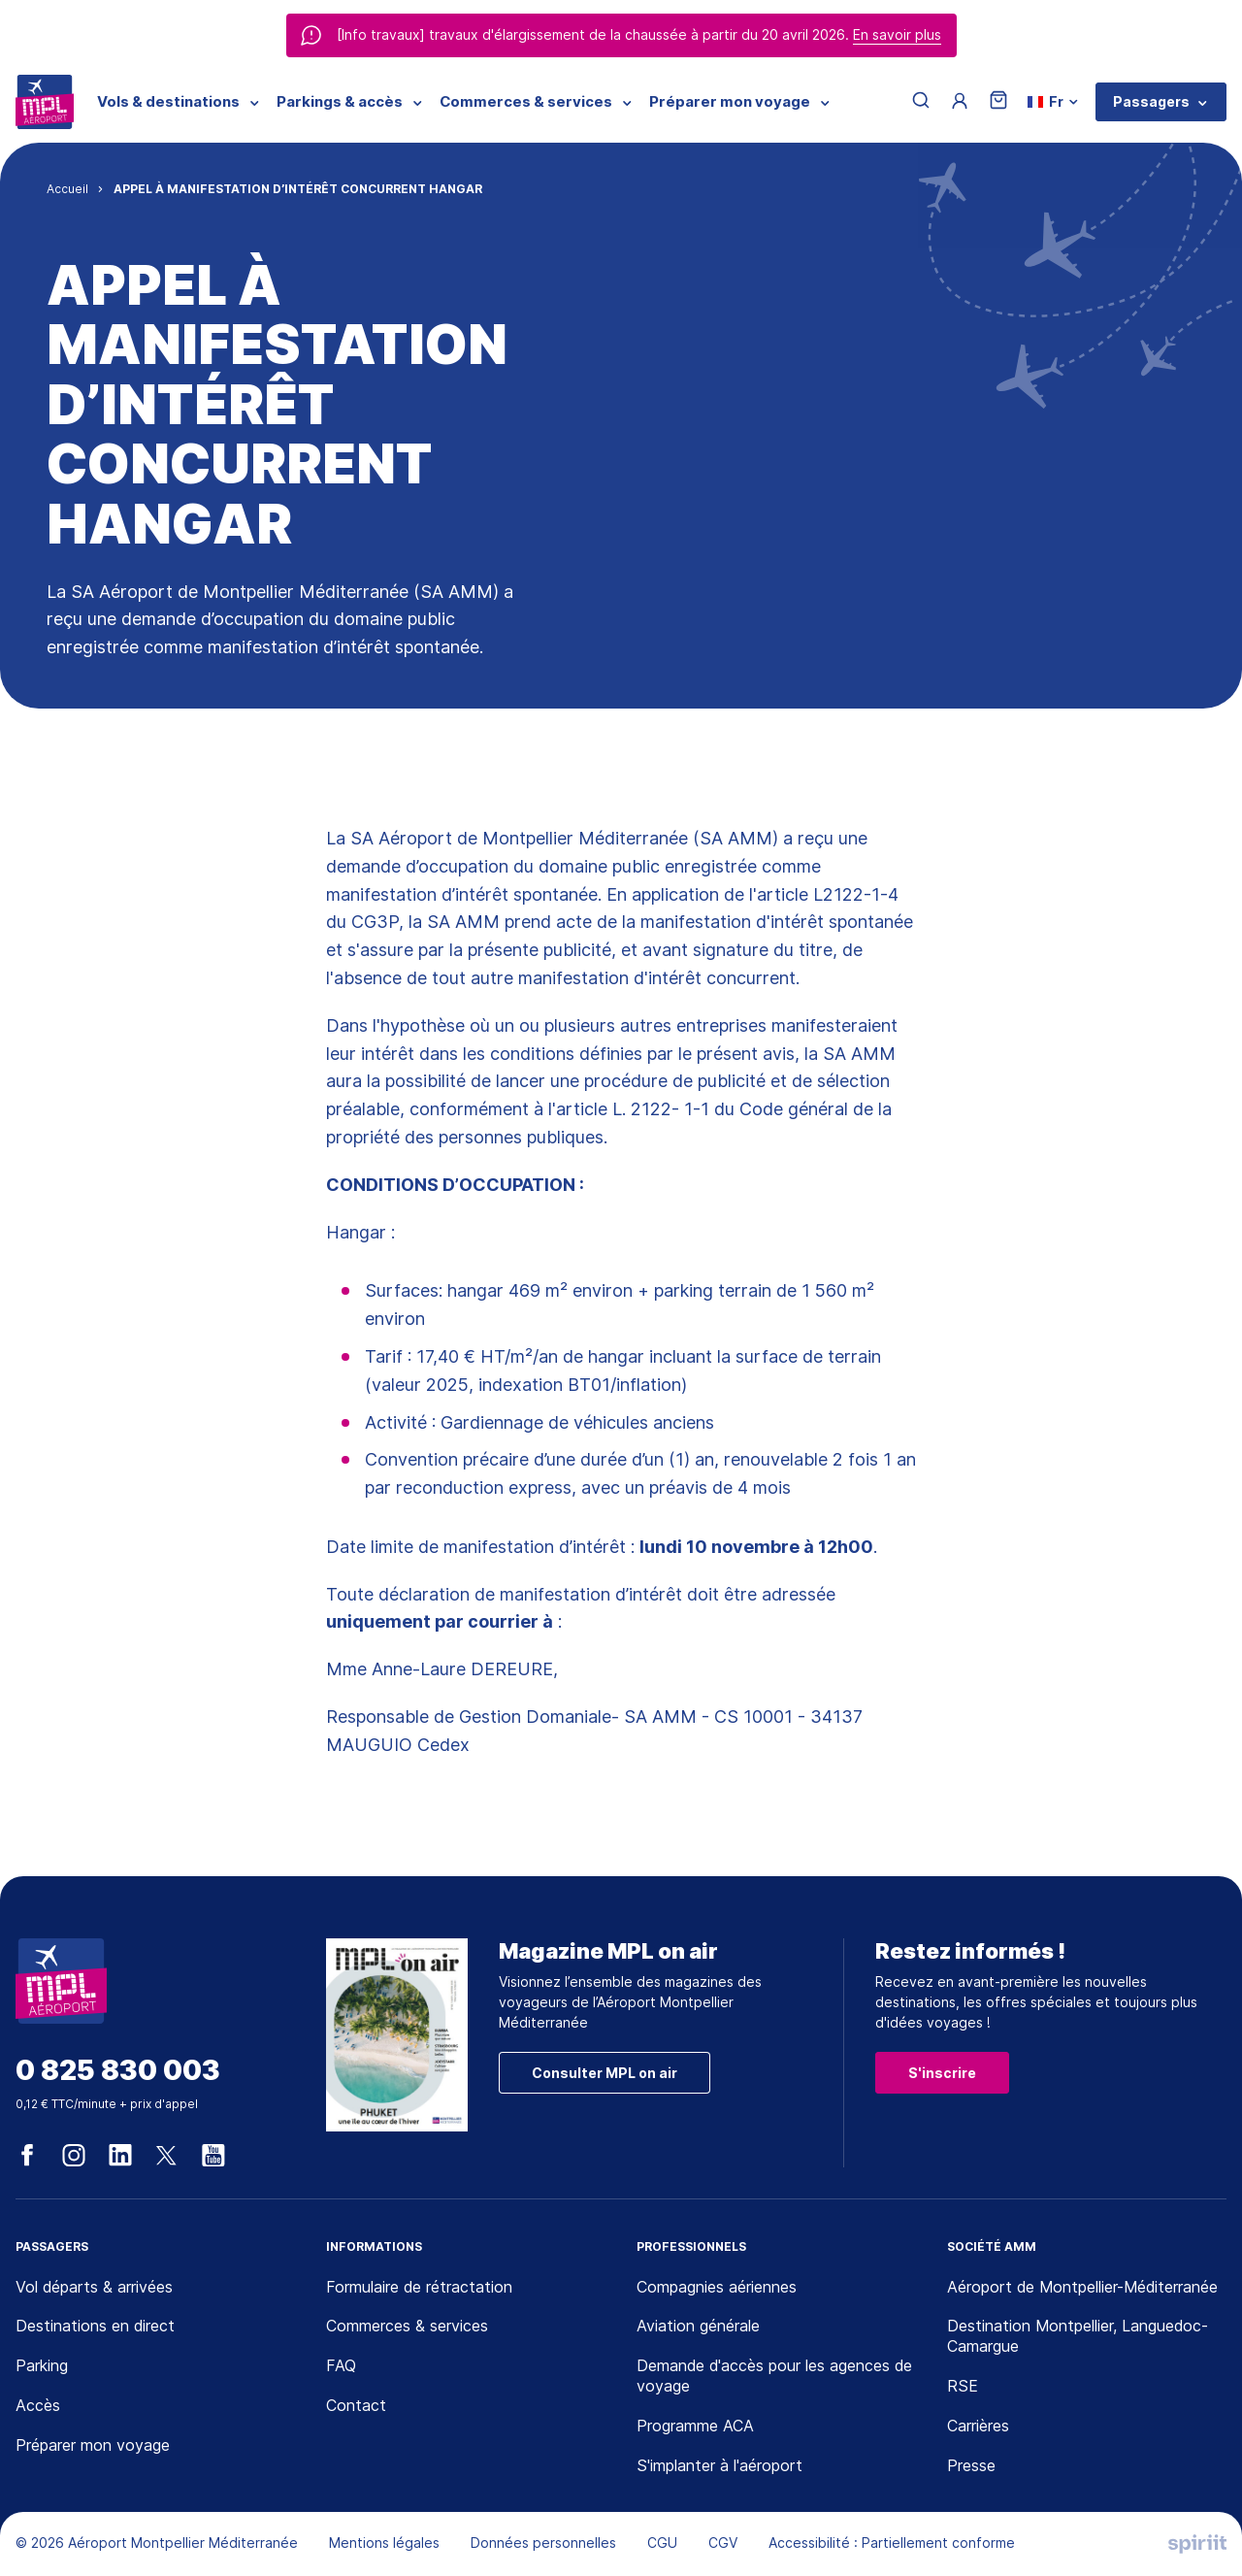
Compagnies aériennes (717, 2286)
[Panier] (998, 101)
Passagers (1151, 101)
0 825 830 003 (118, 2071)
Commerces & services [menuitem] (526, 101)
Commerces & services (407, 2325)
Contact (356, 2405)
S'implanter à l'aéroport (719, 2465)
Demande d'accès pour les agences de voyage (774, 2375)
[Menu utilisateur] (959, 102)
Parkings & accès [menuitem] (340, 101)
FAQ (341, 2365)
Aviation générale (698, 2325)
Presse (971, 2465)
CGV (722, 2542)
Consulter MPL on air (604, 2072)
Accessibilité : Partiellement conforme (891, 2542)
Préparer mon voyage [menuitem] (729, 101)
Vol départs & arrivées (94, 2286)
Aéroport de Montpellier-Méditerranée (1082, 2286)
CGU (662, 2542)
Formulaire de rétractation (419, 2286)
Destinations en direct (95, 2325)
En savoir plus (897, 34)
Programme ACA (695, 2425)
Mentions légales (384, 2542)
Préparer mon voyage (93, 2445)
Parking (42, 2365)
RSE (962, 2385)
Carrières (978, 2425)
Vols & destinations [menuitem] (168, 101)
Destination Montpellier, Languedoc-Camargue (1077, 2336)
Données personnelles (543, 2542)
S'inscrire (942, 2072)
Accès (38, 2405)
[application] (1193, 2527)
